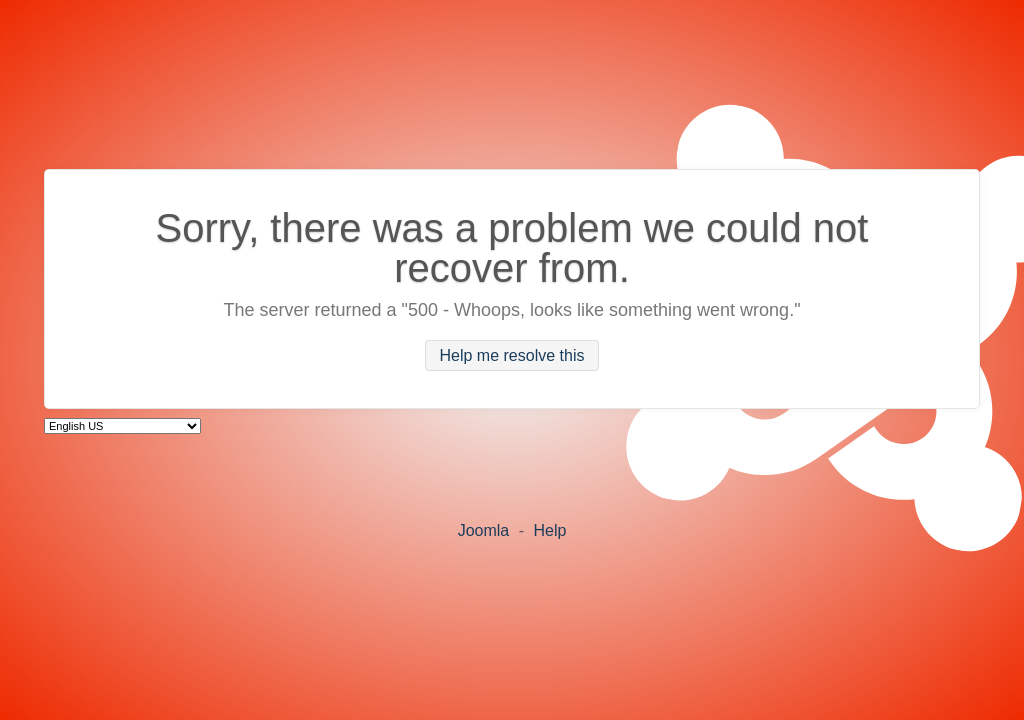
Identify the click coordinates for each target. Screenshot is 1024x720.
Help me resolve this (512, 355)
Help (549, 530)
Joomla (484, 530)
